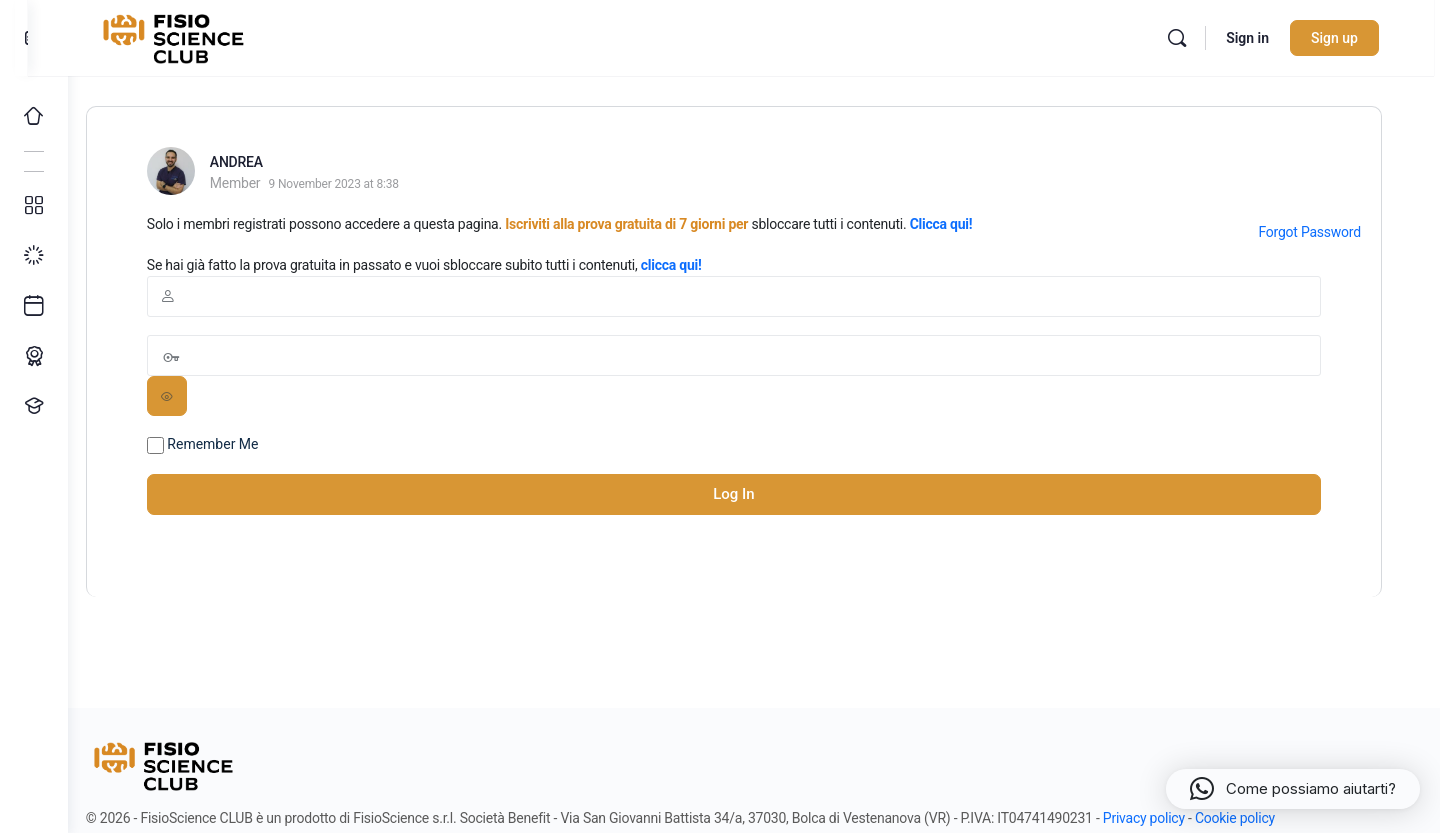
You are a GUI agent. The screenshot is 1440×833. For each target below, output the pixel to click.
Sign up (1353, 38)
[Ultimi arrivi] (34, 306)
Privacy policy (1168, 818)
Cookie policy (1259, 818)
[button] (1293, 789)
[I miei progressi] (34, 256)
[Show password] (191, 396)
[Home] (34, 116)
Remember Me (227, 445)
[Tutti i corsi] (34, 206)
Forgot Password (1326, 232)
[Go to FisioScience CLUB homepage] (203, 36)
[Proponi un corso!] (34, 406)
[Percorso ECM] (34, 356)
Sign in (1266, 38)
